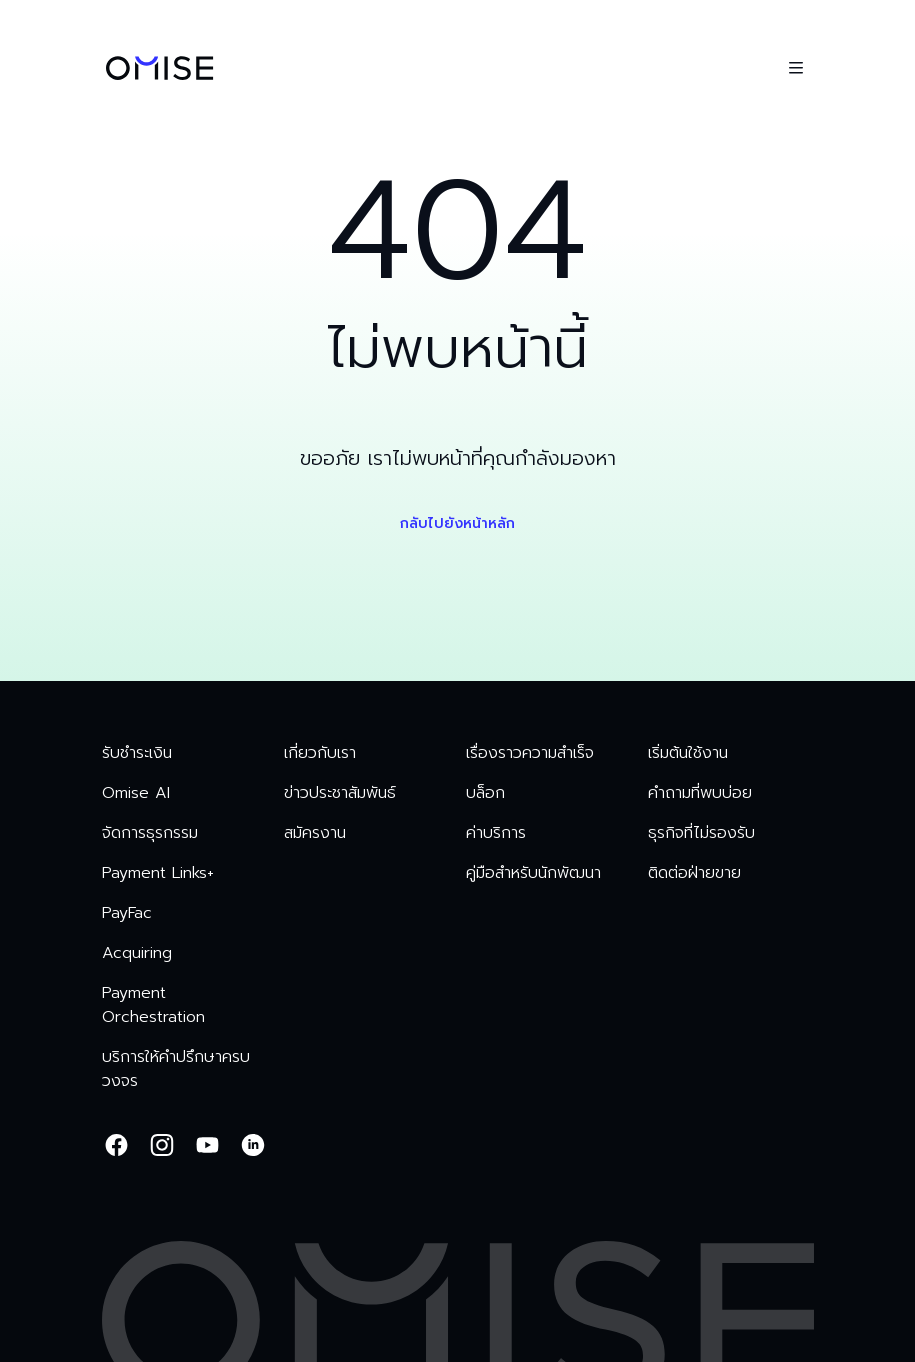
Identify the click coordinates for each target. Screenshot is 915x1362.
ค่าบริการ (496, 833)
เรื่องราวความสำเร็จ (530, 753)
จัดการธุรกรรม (150, 833)
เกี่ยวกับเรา (320, 753)
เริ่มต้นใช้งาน (688, 753)
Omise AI (136, 793)
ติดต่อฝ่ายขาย (694, 873)
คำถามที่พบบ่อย (700, 793)
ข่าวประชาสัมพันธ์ (340, 793)
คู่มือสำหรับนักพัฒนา (533, 873)
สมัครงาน (315, 833)
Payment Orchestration (153, 1005)
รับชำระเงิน (137, 753)
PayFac (127, 913)
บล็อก (485, 793)
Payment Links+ (158, 873)
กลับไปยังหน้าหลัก (457, 523)
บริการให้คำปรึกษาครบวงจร (176, 1069)
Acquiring (137, 953)
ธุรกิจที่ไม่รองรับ (701, 833)
